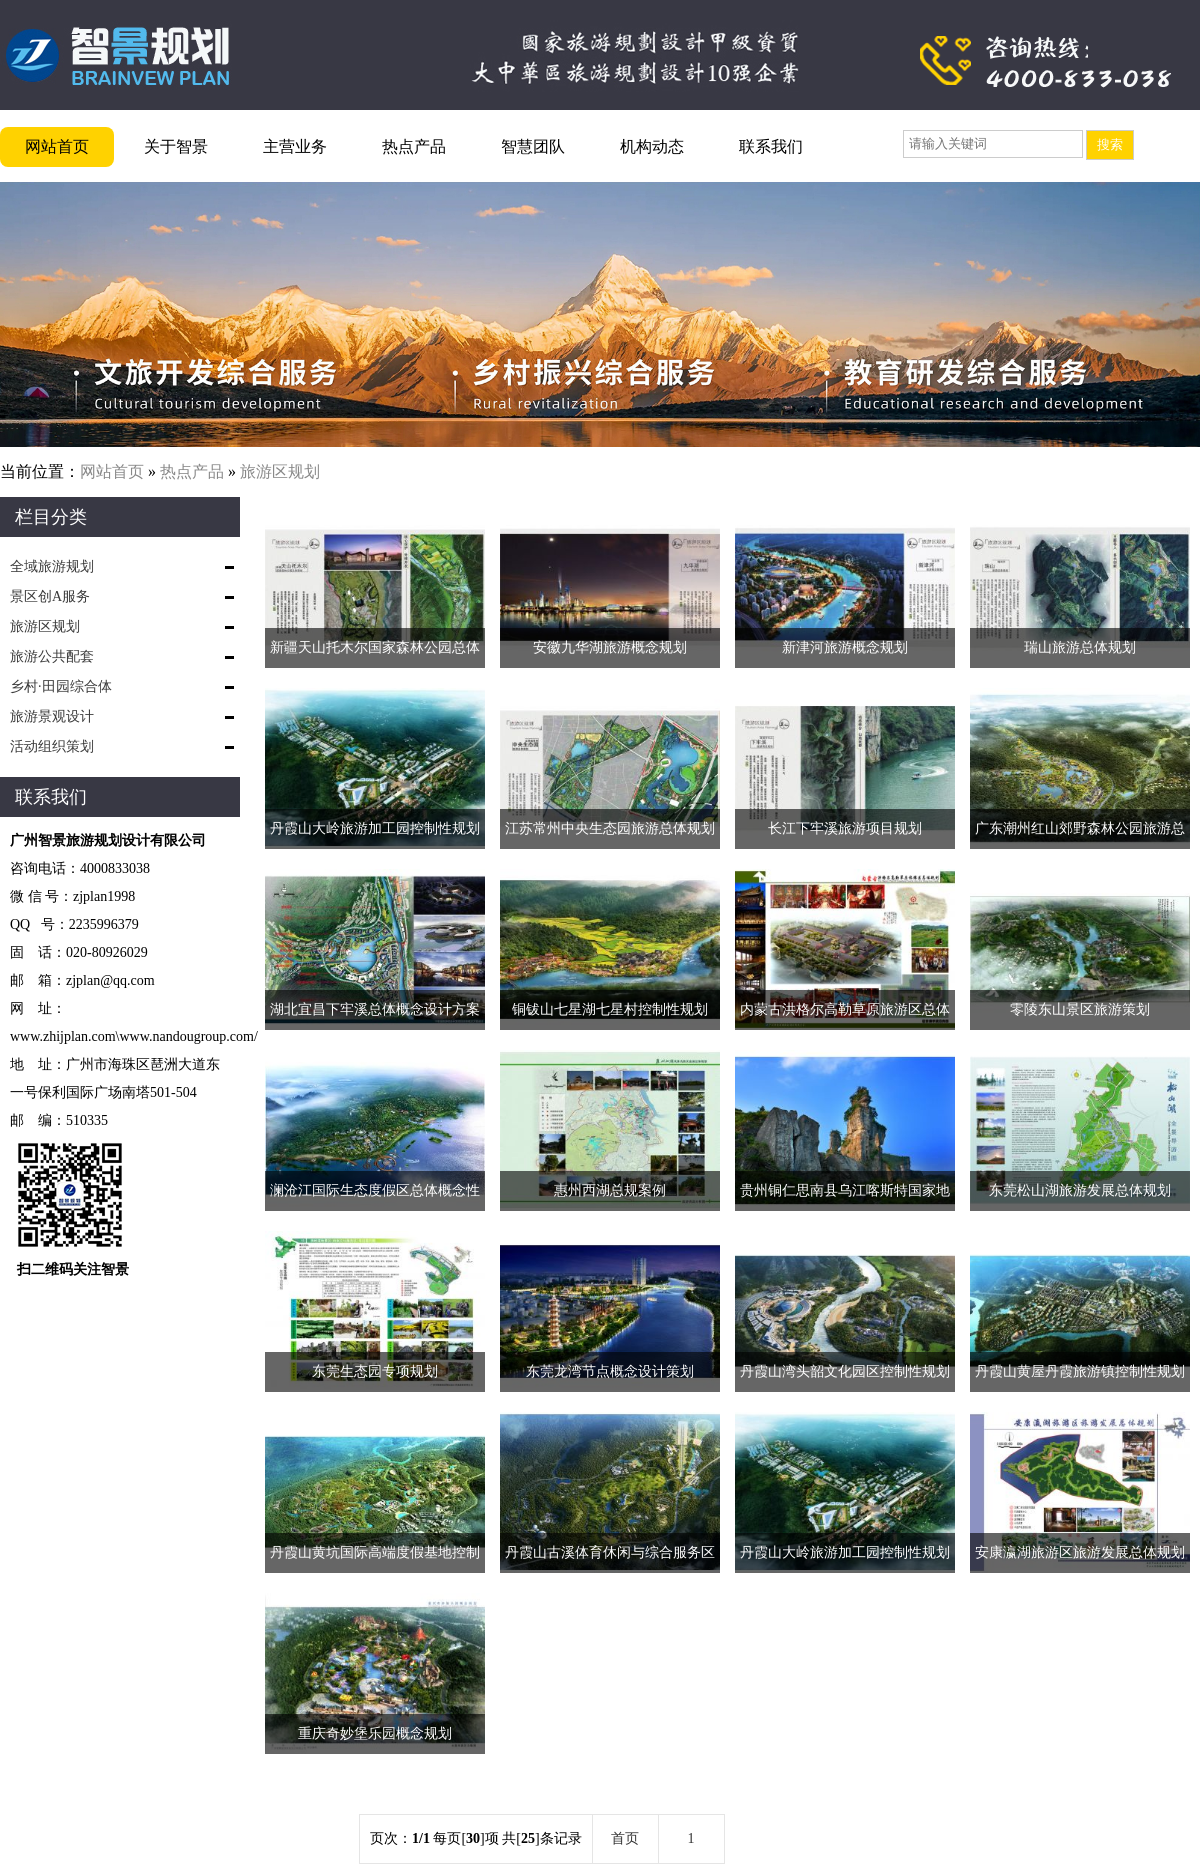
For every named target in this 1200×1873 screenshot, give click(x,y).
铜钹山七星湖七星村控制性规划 (610, 1009)
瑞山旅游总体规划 (1080, 647)
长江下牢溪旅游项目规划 (845, 828)
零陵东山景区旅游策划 (1080, 1009)
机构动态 (652, 146)
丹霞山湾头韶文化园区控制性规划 (845, 1371)
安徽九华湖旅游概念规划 (610, 647)
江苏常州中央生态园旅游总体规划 (610, 828)
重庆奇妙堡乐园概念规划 (375, 1733)
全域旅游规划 (52, 566)
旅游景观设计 (52, 716)
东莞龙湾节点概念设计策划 (610, 1371)
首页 (625, 1838)
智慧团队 (533, 146)
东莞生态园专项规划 (375, 1371)
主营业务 (295, 146)
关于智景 (176, 146)
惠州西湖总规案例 (610, 1190)
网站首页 (57, 146)
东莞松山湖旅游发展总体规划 (1080, 1190)
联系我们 (771, 146)
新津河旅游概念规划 (845, 647)
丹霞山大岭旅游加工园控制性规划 (375, 828)
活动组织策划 (52, 746)
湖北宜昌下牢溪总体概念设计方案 (375, 1009)
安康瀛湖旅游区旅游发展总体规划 (1080, 1552)
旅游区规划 (280, 471)
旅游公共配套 (52, 656)
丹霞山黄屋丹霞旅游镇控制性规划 (1080, 1371)
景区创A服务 (50, 596)
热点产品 (414, 146)
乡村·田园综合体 (61, 686)
